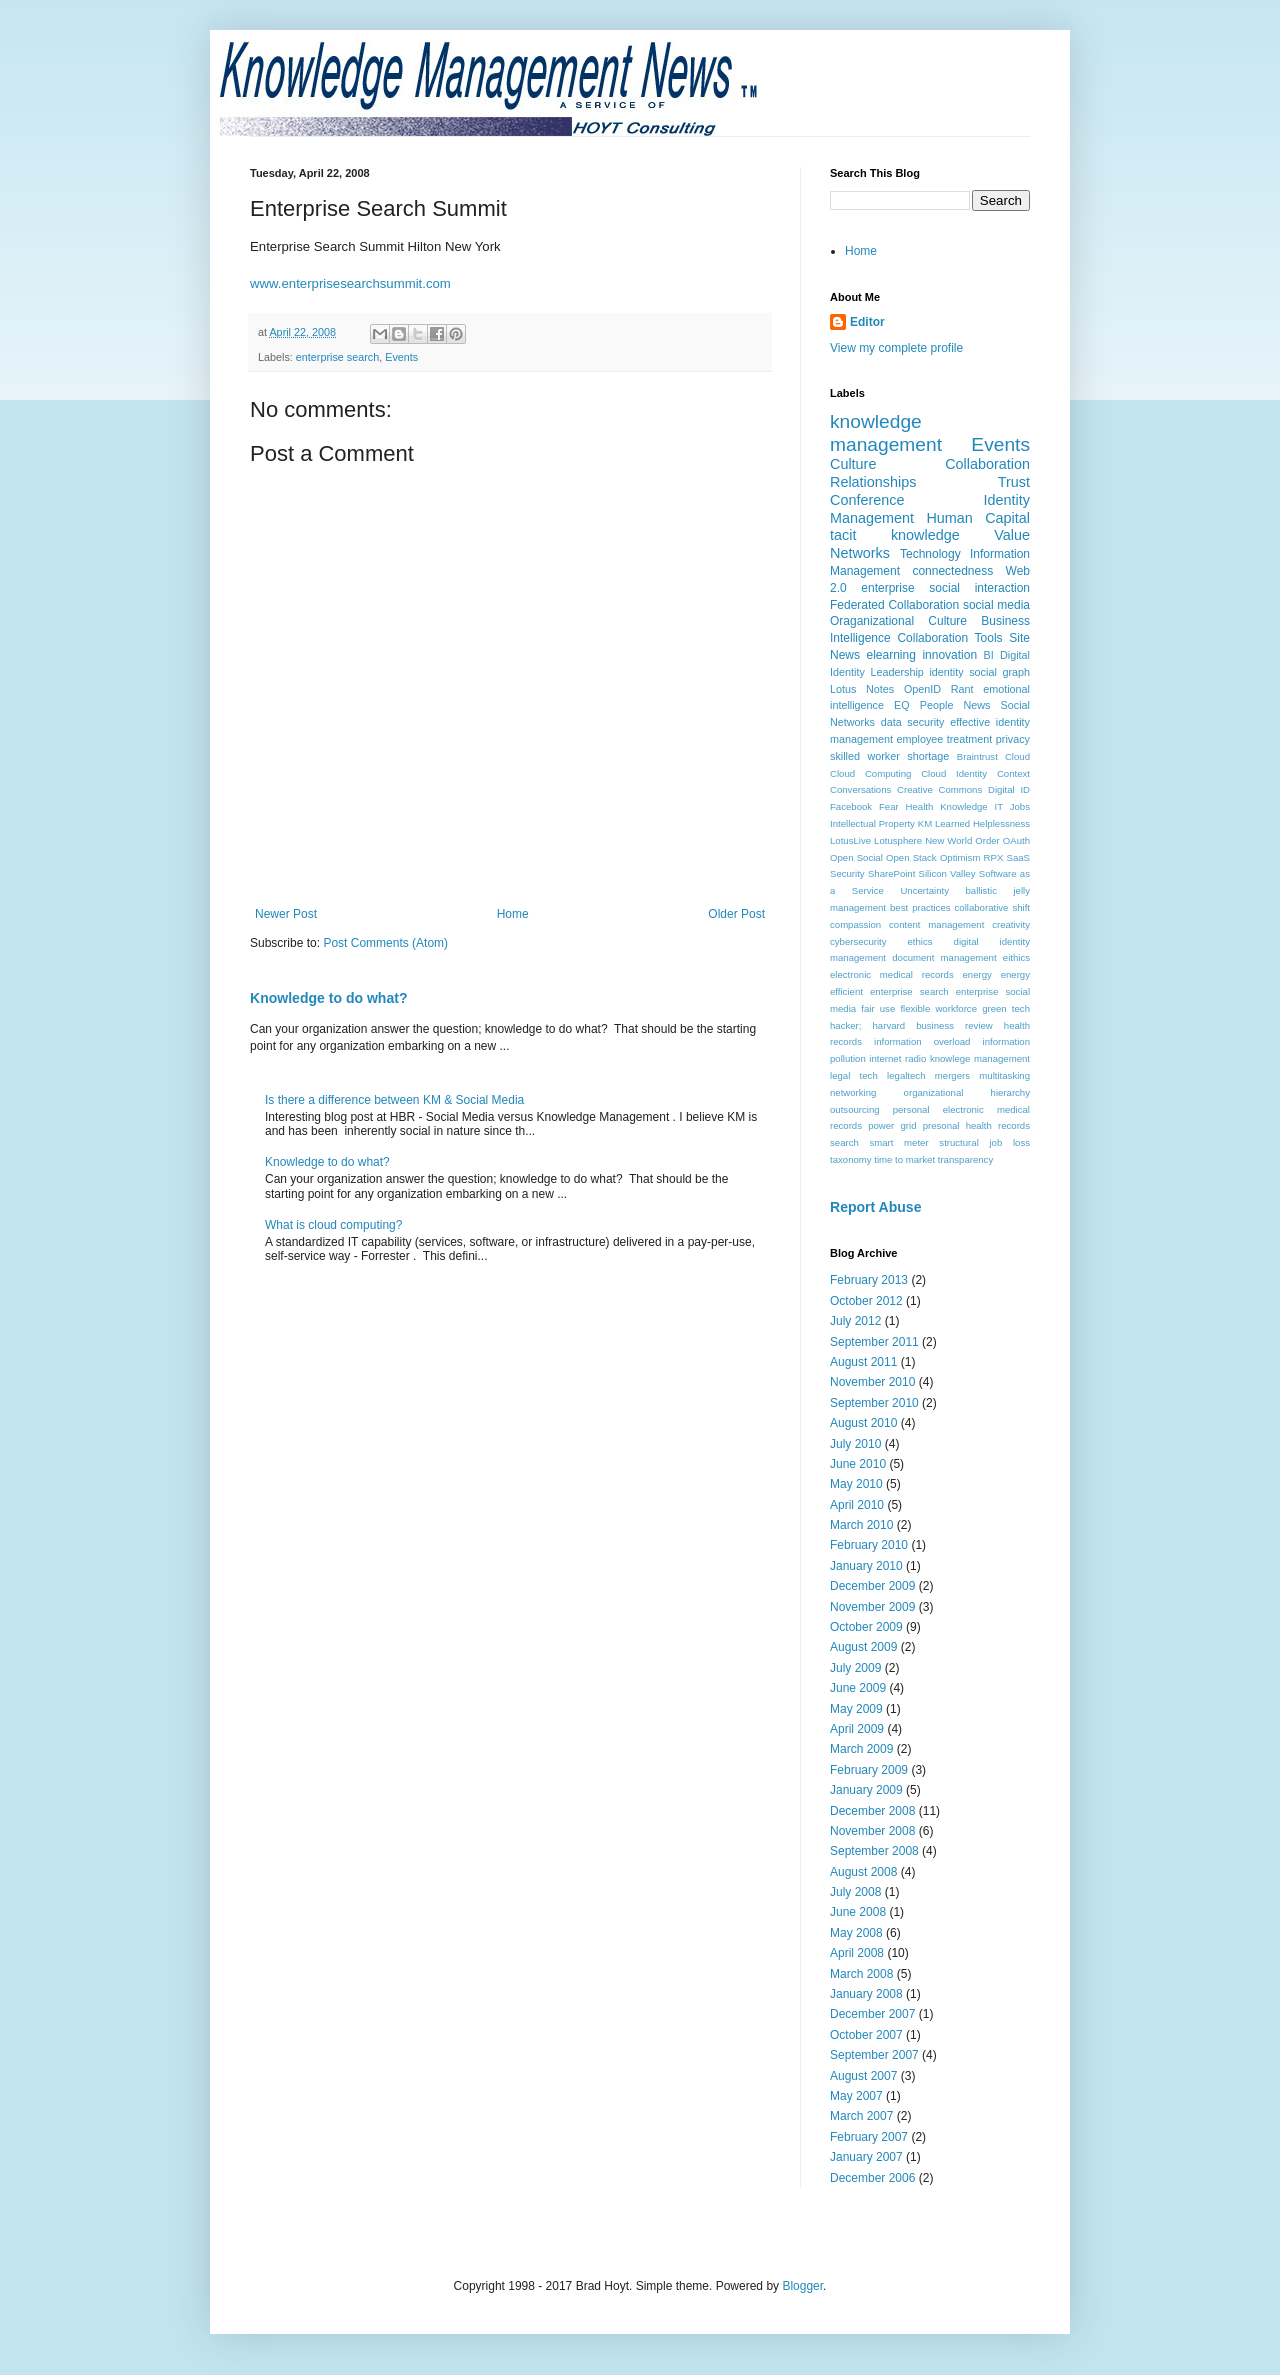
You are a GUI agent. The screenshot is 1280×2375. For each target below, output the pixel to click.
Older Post (736, 914)
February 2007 (869, 2137)
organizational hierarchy (967, 1092)
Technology (930, 554)
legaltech (906, 1075)
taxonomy (851, 1159)
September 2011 (874, 1342)
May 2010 (856, 1484)
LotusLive (850, 840)
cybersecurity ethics (881, 941)
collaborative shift (992, 907)
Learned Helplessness (982, 823)
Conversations (860, 789)
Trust (1014, 482)
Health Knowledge (947, 806)
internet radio (897, 1058)
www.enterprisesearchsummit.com (350, 283)
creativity (1011, 924)
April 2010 (857, 1505)
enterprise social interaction (945, 588)
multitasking (1004, 1075)
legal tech (854, 1075)
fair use (878, 1008)
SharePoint (891, 873)
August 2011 (863, 1362)
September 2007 (874, 2055)
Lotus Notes (862, 689)
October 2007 (866, 2035)
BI (989, 655)
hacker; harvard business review (911, 1025)
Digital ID (1009, 789)
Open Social (856, 857)
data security (913, 722)
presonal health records (976, 1125)
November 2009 (872, 1607)
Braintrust (977, 756)
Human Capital (978, 518)
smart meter (898, 1142)
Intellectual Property (872, 823)
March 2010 (861, 1525)
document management (944, 957)
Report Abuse (875, 1207)
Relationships (873, 482)
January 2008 (866, 1994)
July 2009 (855, 1668)
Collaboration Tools (949, 638)
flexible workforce (938, 1008)
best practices (920, 907)
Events (401, 357)
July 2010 (855, 1444)
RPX (994, 857)
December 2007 (872, 2014)
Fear (889, 806)
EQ (902, 705)
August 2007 (863, 2076)
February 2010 (869, 1545)
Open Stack (911, 857)
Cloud (1017, 756)
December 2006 (872, 2178)
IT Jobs (1012, 806)
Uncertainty (924, 890)
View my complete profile (896, 348)
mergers (952, 1075)
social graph (999, 672)
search (844, 1142)
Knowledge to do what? (328, 998)
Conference (867, 500)
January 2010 (866, 1566)
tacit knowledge (895, 535)
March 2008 (861, 1974)
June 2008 (858, 1912)
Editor (867, 322)
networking (853, 1092)
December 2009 (872, 1586)
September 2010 (874, 1403)
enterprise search (337, 357)
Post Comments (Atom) (385, 943)
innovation (949, 655)
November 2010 (872, 1382)
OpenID (922, 689)
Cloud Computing (870, 773)
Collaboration (987, 464)
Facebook (851, 806)
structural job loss (984, 1142)
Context (1013, 773)
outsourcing (855, 1109)
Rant (962, 689)
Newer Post (286, 914)
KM (925, 823)
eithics (1016, 957)
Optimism (960, 857)
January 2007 (866, 2157)
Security (847, 873)
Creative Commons (939, 789)
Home (513, 914)
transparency (965, 1159)
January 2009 (866, 1790)
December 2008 (872, 1811)
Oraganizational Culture (898, 621)
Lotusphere (898, 840)
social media (996, 605)
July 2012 (855, 1321)
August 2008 (863, 1872)
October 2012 (866, 1301)
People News (955, 705)
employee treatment (944, 739)
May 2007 (856, 2096)
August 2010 (863, 1423)
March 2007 (861, 2116)
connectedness (952, 571)
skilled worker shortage (889, 756)
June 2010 (858, 1464)
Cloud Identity (954, 773)
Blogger (802, 2286)
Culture (853, 464)
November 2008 (872, 1831)
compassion (855, 924)
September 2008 (874, 1851)
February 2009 (869, 1770)
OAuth (1016, 840)
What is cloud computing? (333, 1225)
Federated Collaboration (894, 605)
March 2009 (861, 1749)
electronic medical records (892, 974)
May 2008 (856, 1933)
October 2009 (866, 1627)
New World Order (962, 840)
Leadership (896, 672)
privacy (1013, 739)
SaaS (1018, 857)
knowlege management (980, 1058)
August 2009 (863, 1647)
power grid (892, 1125)
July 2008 (855, 1892)
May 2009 (856, 1709)
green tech (1006, 1008)
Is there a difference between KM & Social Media (394, 1100)
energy (977, 974)
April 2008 (857, 1953)
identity (946, 672)
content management (936, 924)
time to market (904, 1159)
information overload (922, 1041)
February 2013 (869, 1280)
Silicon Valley (947, 873)
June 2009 (858, 1688)
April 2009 (857, 1729)
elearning (891, 655)
